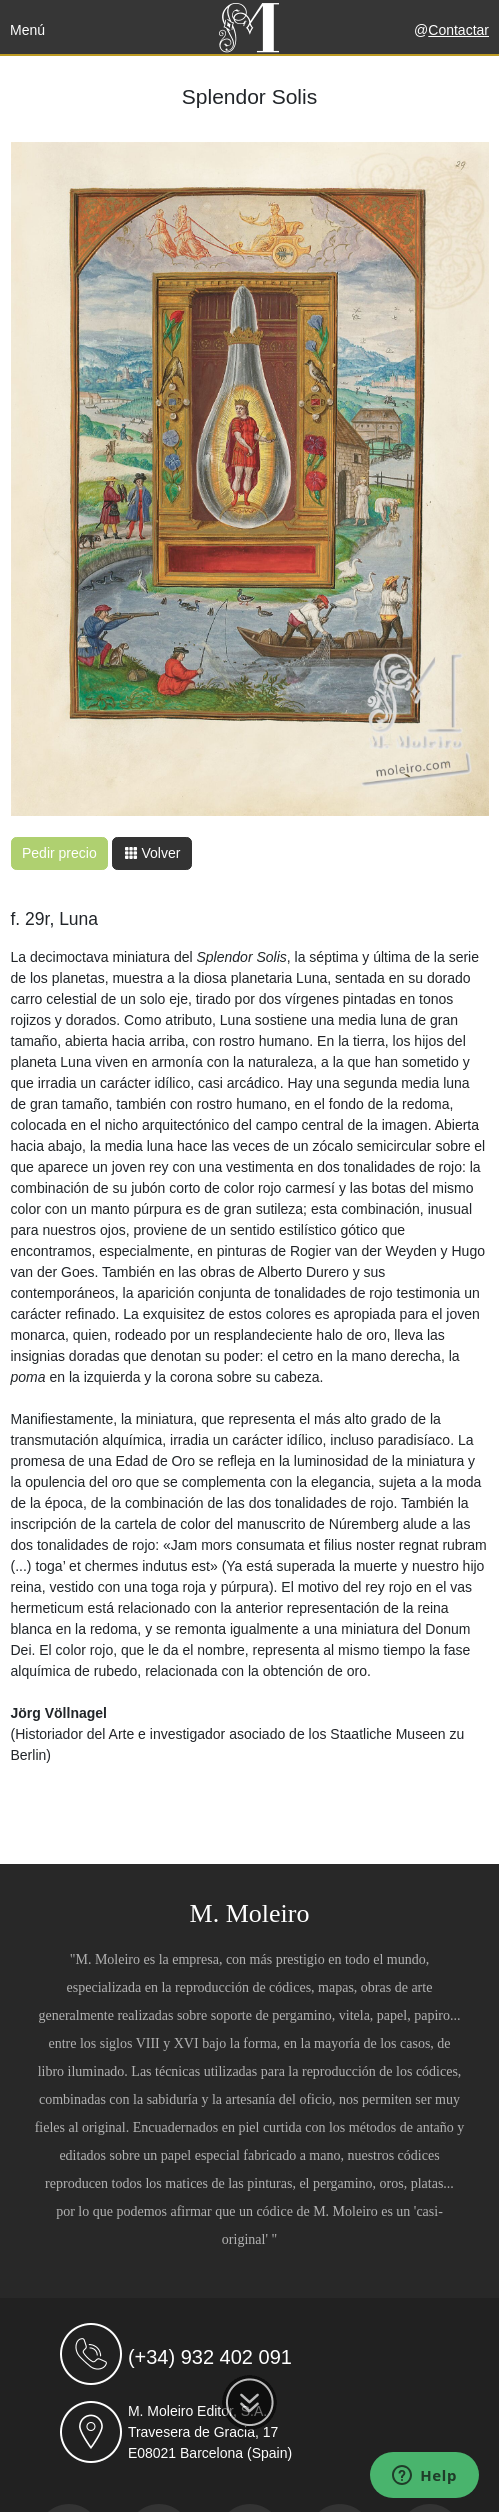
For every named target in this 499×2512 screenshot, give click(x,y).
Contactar (458, 30)
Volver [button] (152, 853)
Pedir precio (59, 853)
